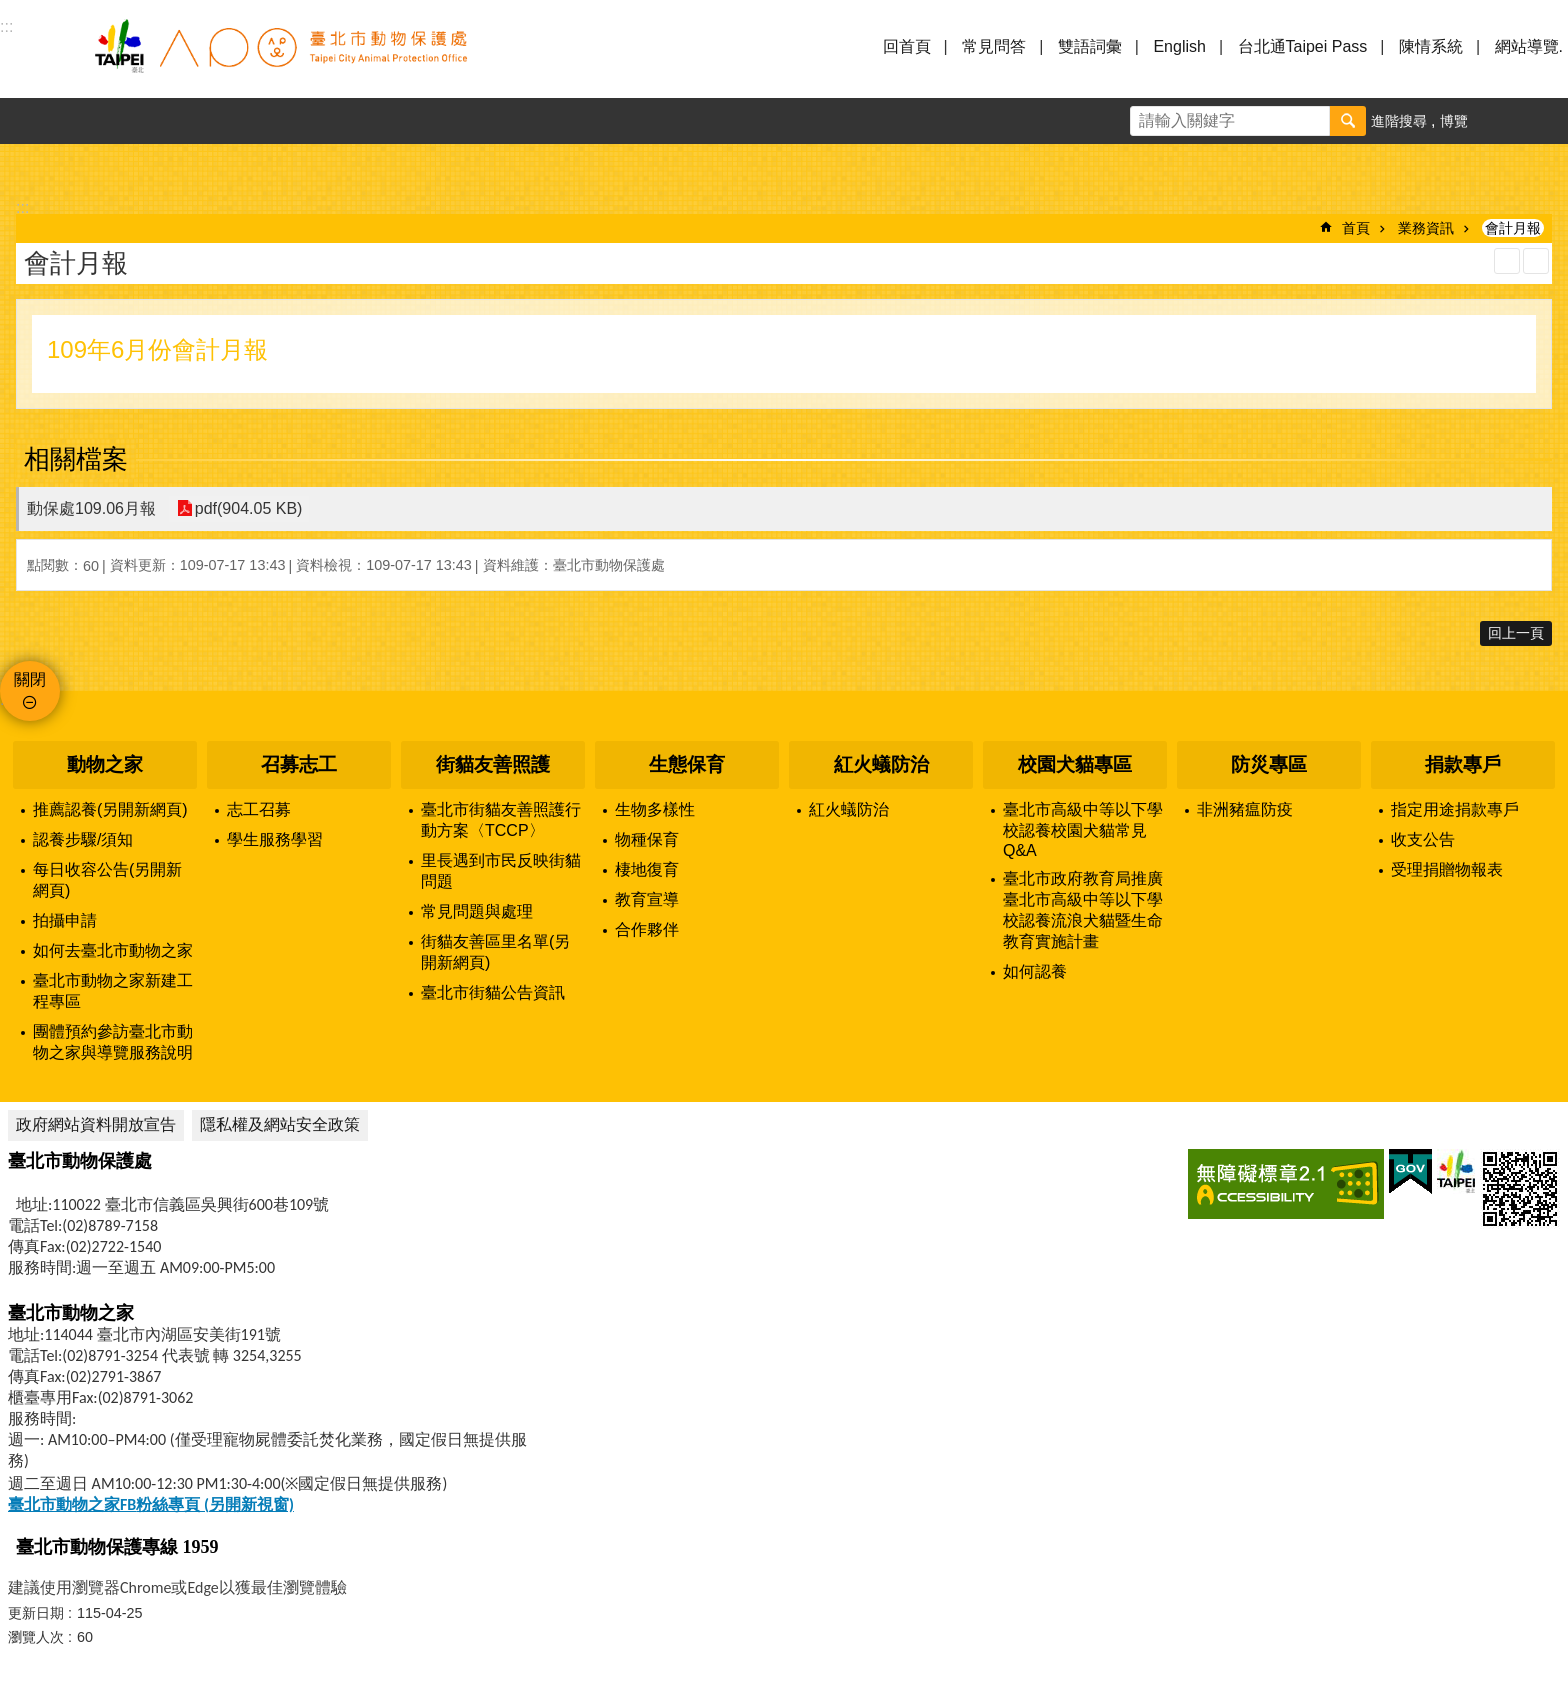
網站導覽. (1529, 46)
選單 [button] (40, 58)
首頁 (1356, 228)
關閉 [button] (30, 679)
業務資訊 (1426, 228)
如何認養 (1035, 971)
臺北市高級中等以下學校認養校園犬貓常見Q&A (1083, 830)
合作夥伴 (647, 929)
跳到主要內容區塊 (10, 10)
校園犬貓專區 (1075, 764)
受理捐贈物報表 (1447, 869)
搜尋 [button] (1348, 121)
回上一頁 (1516, 633)
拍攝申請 (65, 920)
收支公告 (1423, 839)
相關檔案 (76, 459)
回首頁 (907, 46)
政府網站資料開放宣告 (96, 1124)
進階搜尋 (1399, 121)
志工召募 (259, 809)
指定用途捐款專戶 (1455, 809)
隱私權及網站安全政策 (280, 1124)
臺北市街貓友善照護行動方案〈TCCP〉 (501, 820)
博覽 (1454, 121)
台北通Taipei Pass (1303, 46)
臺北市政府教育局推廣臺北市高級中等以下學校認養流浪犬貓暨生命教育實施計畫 (1083, 910)
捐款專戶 (1463, 764)
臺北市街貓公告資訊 (493, 992)
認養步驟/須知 (83, 839)
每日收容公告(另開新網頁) (107, 880)
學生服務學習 (275, 839)
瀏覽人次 (36, 1637)
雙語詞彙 (1090, 46)
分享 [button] (1545, 121)
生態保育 (687, 764)
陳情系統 (1431, 46)
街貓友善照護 (493, 764)
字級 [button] (1499, 121)
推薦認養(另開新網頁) (110, 809)
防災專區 (1269, 764)
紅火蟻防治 (881, 764)
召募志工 (299, 764)
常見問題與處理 (477, 911)
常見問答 (994, 46)
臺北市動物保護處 (280, 58)
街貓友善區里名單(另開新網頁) (495, 952)
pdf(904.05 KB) (248, 508)
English (1179, 46)
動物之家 (105, 764)
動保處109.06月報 (91, 508)
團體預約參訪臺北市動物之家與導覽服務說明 (113, 1042)
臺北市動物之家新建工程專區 (113, 991)
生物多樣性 (655, 809)
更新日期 (36, 1613)
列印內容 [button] (1507, 261)
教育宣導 (647, 899)
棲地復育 (647, 869)
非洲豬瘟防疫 (1245, 809)
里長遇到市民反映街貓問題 (501, 871)
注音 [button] (1536, 261)
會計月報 (1513, 228)
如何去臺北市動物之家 (113, 950)
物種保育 (647, 839)
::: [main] (22, 207)
